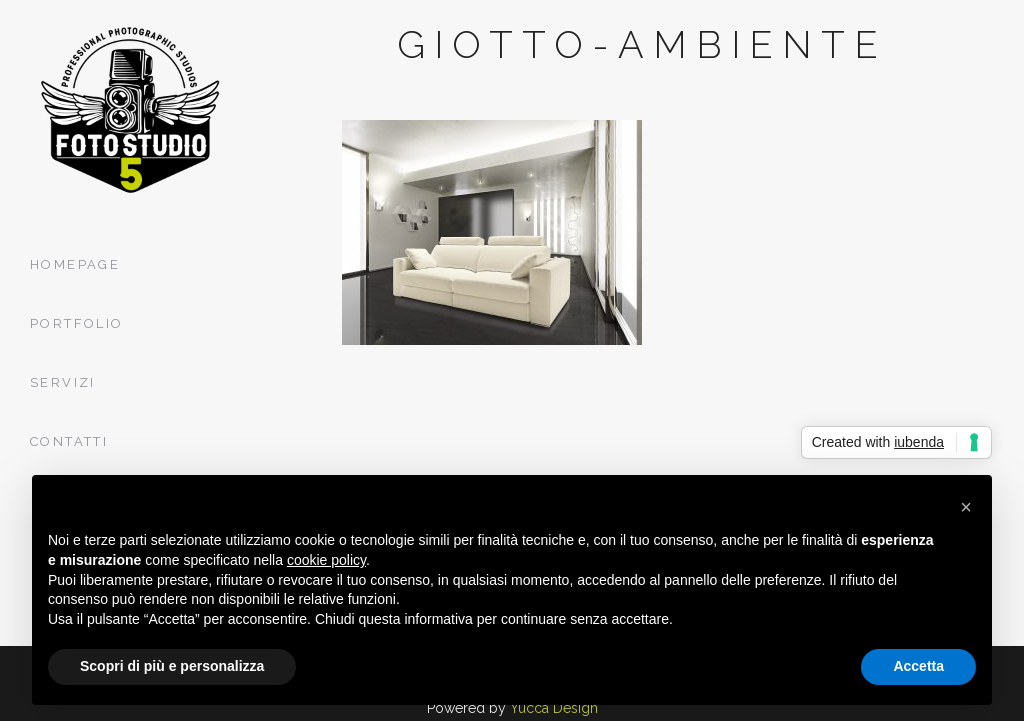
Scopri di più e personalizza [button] (172, 666)
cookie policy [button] (326, 560)
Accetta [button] (918, 666)
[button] (966, 507)
